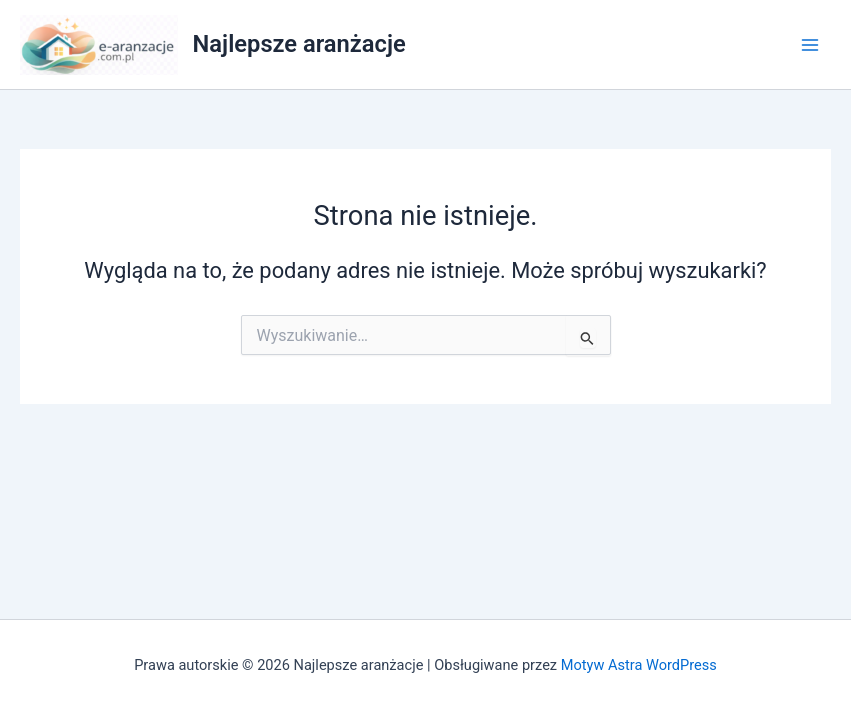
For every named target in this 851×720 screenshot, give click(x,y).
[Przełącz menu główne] (810, 45)
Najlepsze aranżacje (299, 44)
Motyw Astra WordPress (639, 665)
